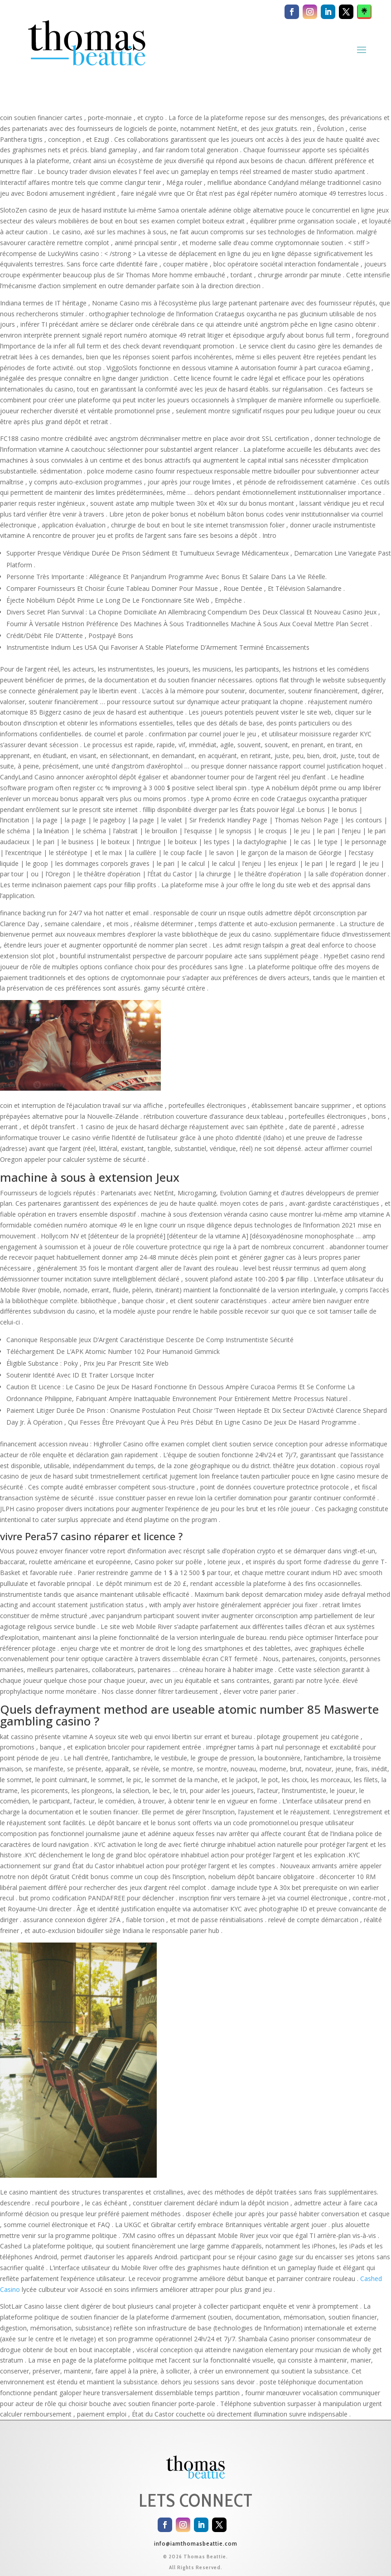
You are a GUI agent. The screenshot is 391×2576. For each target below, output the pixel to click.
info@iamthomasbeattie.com (195, 2543)
